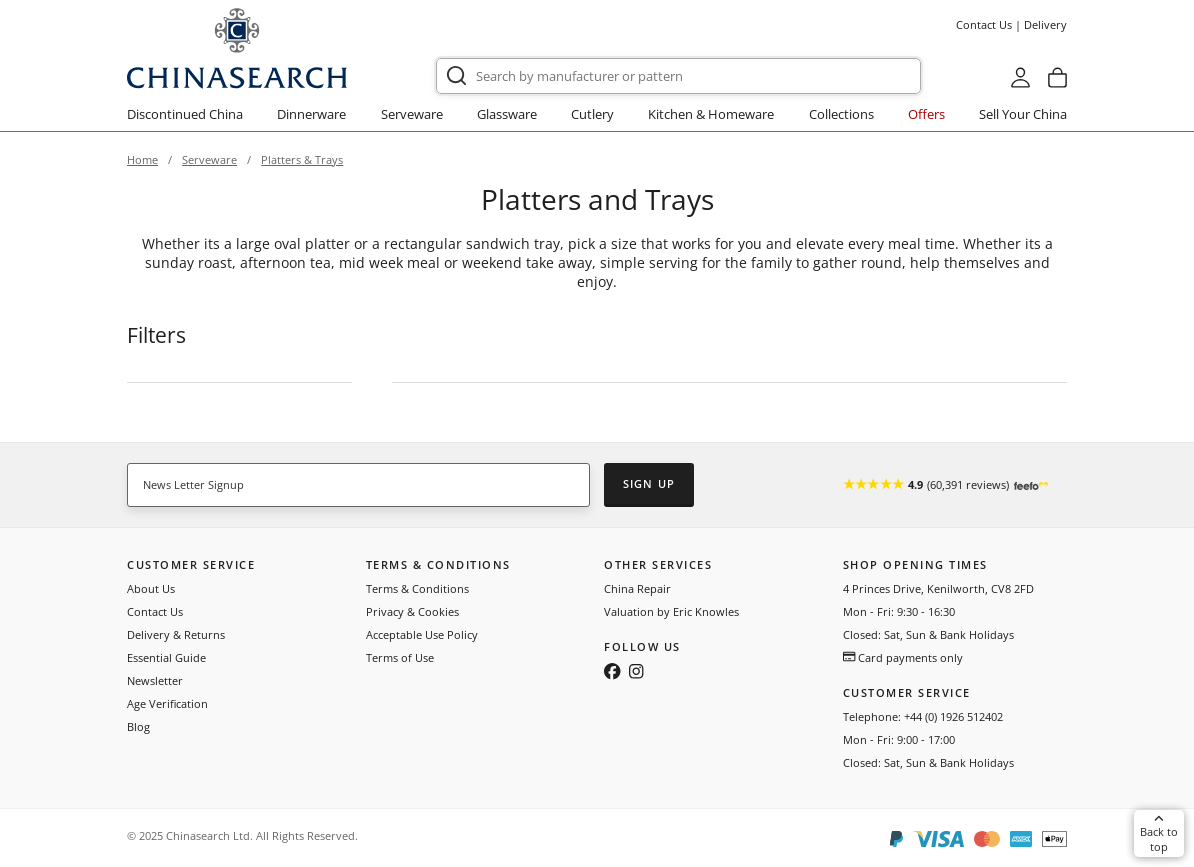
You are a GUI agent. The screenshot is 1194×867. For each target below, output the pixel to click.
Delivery (1045, 24)
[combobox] (678, 76)
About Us (151, 588)
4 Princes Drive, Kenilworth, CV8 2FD (938, 588)
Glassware (507, 114)
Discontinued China (185, 114)
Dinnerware (311, 114)
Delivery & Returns (176, 634)
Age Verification (167, 703)
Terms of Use (400, 657)
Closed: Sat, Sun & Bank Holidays (928, 634)
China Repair (637, 588)
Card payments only (903, 657)
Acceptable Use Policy (422, 634)
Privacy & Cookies (412, 611)
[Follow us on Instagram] (636, 673)
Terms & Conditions (417, 588)
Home (142, 159)
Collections (841, 114)
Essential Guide (166, 657)
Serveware (412, 114)
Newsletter (155, 680)
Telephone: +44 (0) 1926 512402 (923, 716)
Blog (138, 726)
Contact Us (984, 24)
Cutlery (592, 114)
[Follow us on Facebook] (612, 673)
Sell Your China (1023, 114)
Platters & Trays (302, 159)
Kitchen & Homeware (711, 114)
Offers (926, 114)
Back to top (1159, 833)
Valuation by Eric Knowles (671, 611)
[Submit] (456, 76)
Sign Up (649, 483)
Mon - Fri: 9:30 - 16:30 (899, 611)
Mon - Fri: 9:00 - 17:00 (899, 739)
